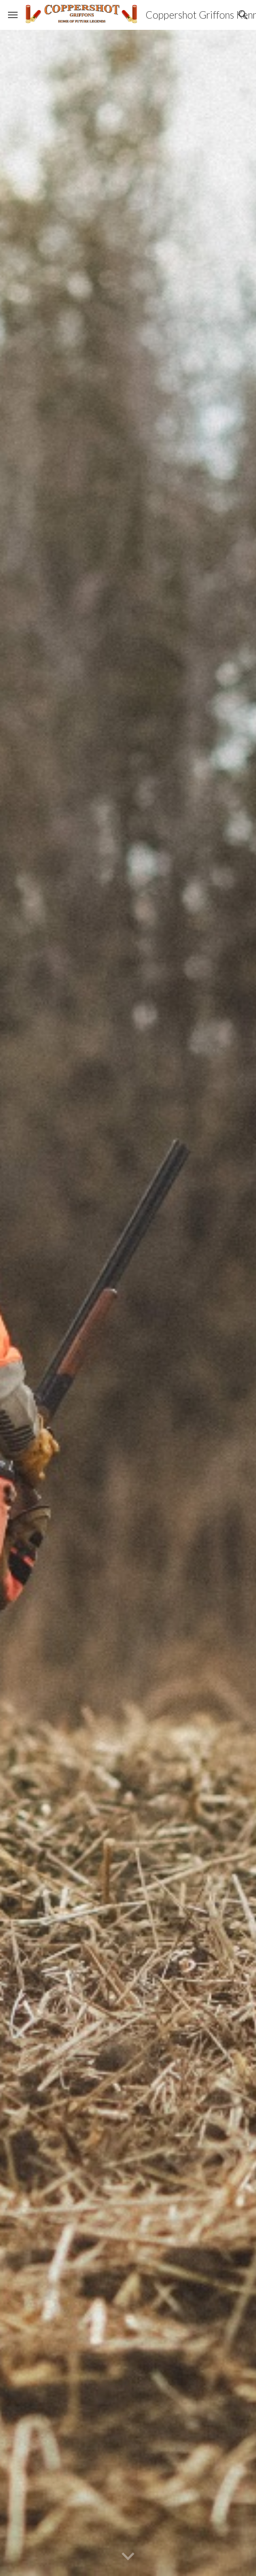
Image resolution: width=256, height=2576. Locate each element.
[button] (13, 14)
